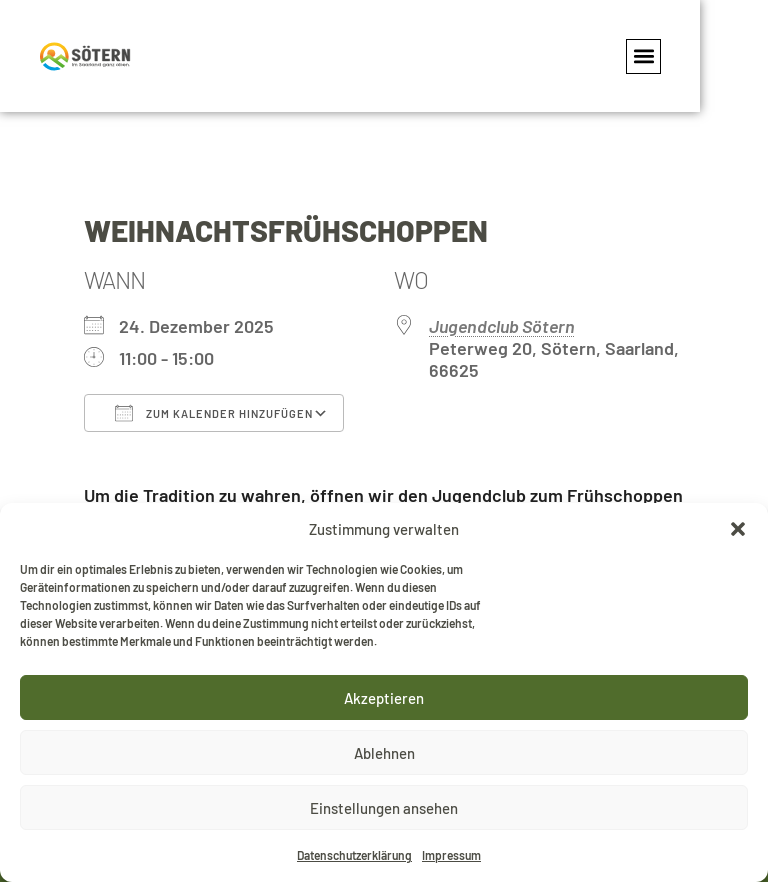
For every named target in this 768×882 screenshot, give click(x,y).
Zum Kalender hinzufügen (214, 413)
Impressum (451, 855)
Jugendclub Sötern (502, 326)
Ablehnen (384, 753)
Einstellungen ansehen (384, 808)
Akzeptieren (384, 698)
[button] (738, 529)
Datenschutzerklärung (354, 855)
